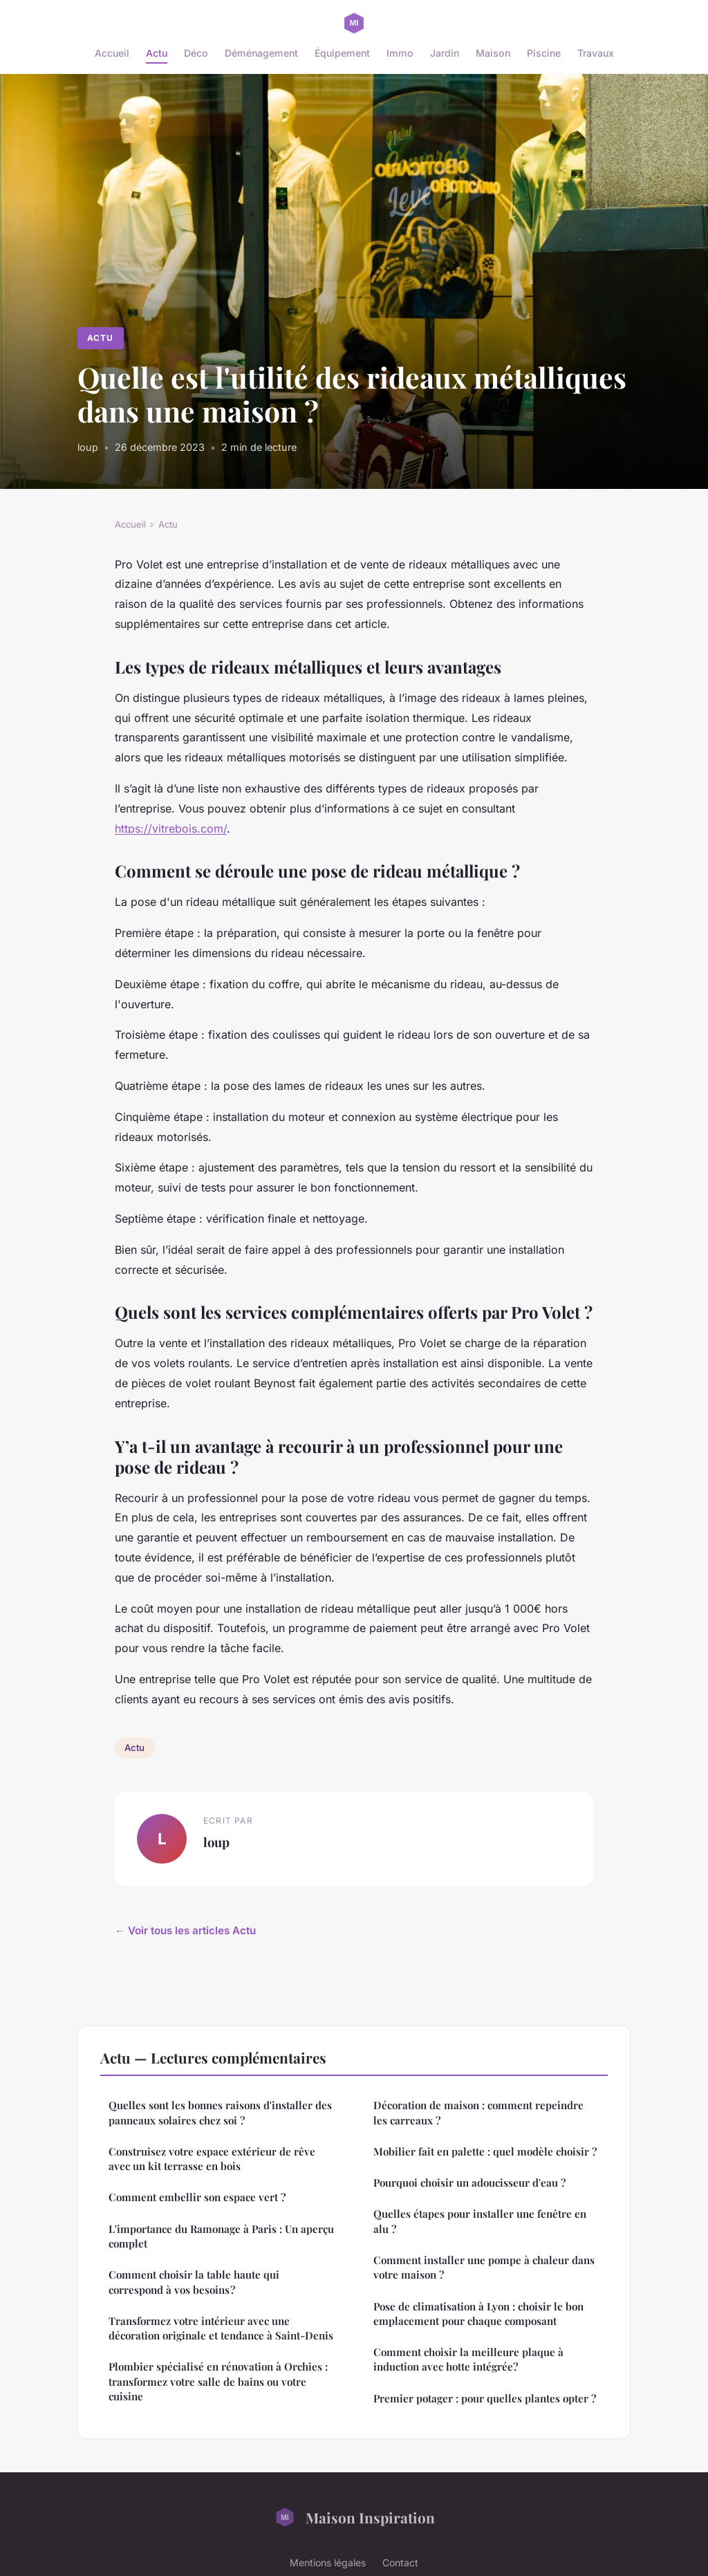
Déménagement (261, 53)
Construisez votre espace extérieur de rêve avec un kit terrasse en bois (212, 2158)
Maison (493, 53)
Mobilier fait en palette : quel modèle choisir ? (485, 2151)
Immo (399, 53)
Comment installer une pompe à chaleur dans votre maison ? (484, 2267)
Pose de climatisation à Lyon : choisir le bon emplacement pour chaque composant (478, 2313)
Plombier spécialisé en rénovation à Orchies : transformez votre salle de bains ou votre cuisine (218, 2381)
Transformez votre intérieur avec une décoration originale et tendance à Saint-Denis (221, 2328)
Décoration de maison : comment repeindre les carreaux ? (478, 2112)
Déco (196, 53)
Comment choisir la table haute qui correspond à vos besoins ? (194, 2282)
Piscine (544, 53)
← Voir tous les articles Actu (185, 1930)
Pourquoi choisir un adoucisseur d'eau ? (469, 2182)
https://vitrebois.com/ (171, 828)
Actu (156, 53)
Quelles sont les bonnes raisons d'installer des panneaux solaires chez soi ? (220, 2112)
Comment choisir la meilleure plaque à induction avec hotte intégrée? (468, 2359)
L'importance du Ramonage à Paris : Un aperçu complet (221, 2236)
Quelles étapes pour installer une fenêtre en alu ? (479, 2221)
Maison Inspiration (354, 2517)
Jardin (444, 53)
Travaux (595, 53)
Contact (400, 2562)
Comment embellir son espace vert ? (197, 2197)
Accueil (112, 53)
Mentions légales (328, 2562)
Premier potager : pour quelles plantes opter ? (484, 2398)
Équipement (342, 53)
